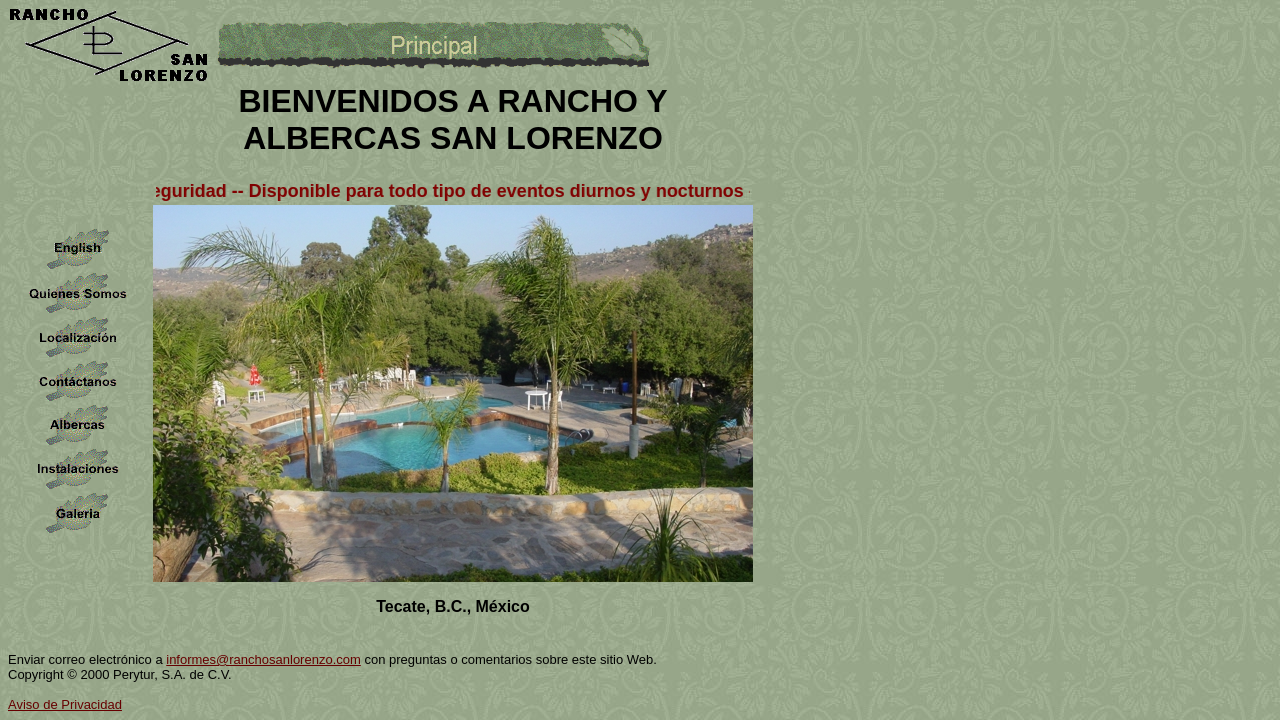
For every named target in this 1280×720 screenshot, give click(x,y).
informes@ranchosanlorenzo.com (263, 659)
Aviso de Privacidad (65, 704)
